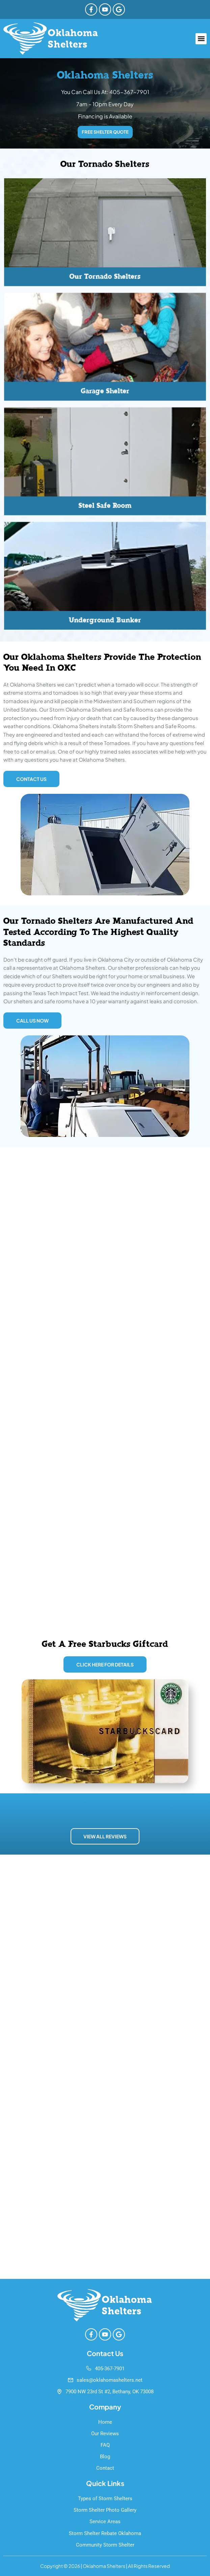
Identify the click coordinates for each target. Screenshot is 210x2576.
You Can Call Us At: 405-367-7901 (105, 91)
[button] (201, 38)
